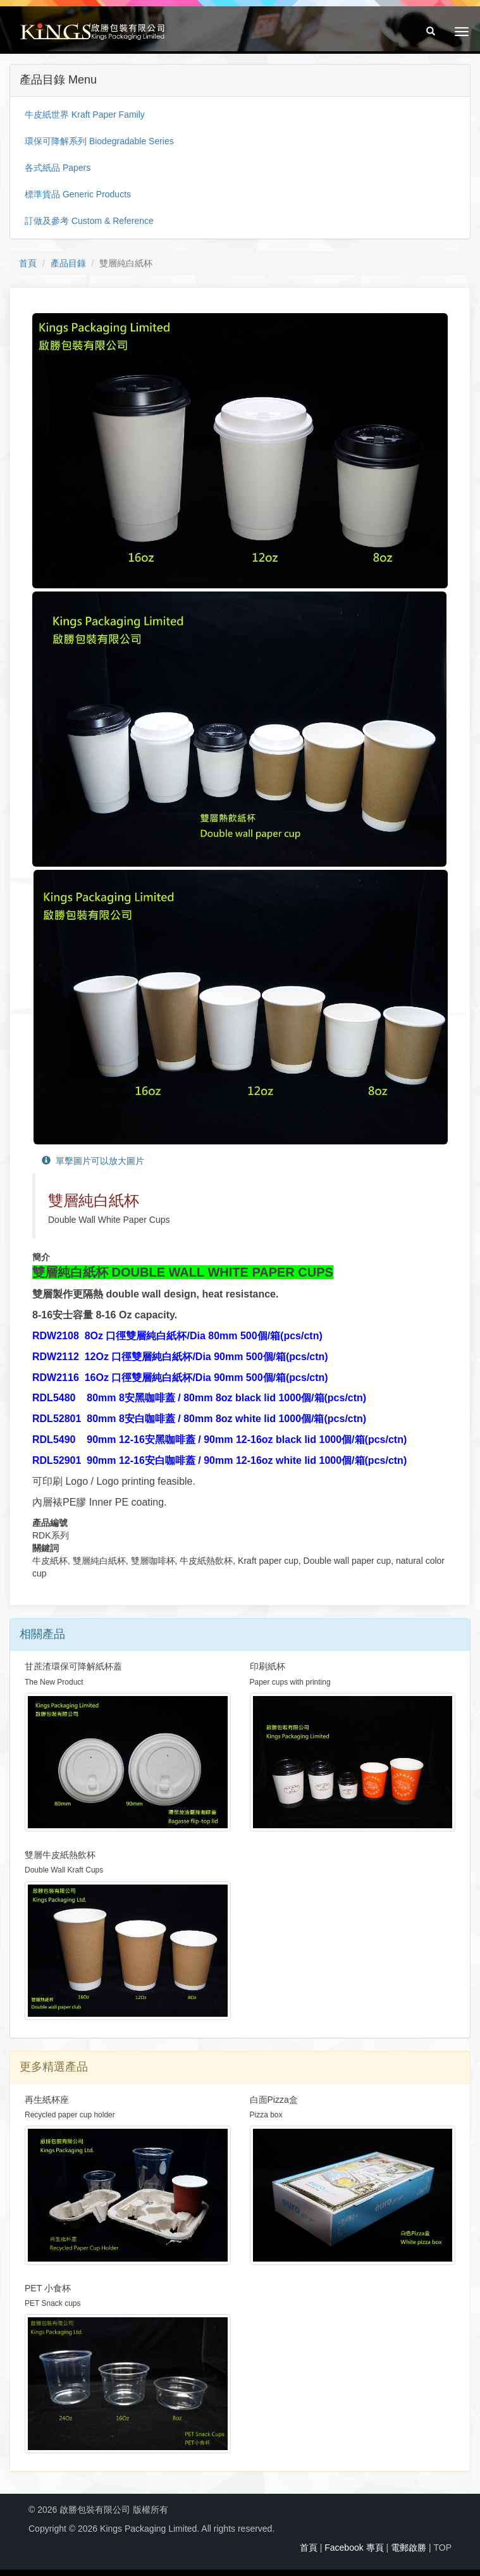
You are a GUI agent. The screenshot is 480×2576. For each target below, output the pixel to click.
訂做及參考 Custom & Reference (89, 221)
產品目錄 (68, 263)
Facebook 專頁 (353, 2547)
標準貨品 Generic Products (78, 194)
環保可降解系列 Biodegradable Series (99, 141)
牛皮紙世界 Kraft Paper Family (85, 114)
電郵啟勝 (408, 2547)
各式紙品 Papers (57, 168)
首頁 (28, 263)
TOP (442, 2547)
